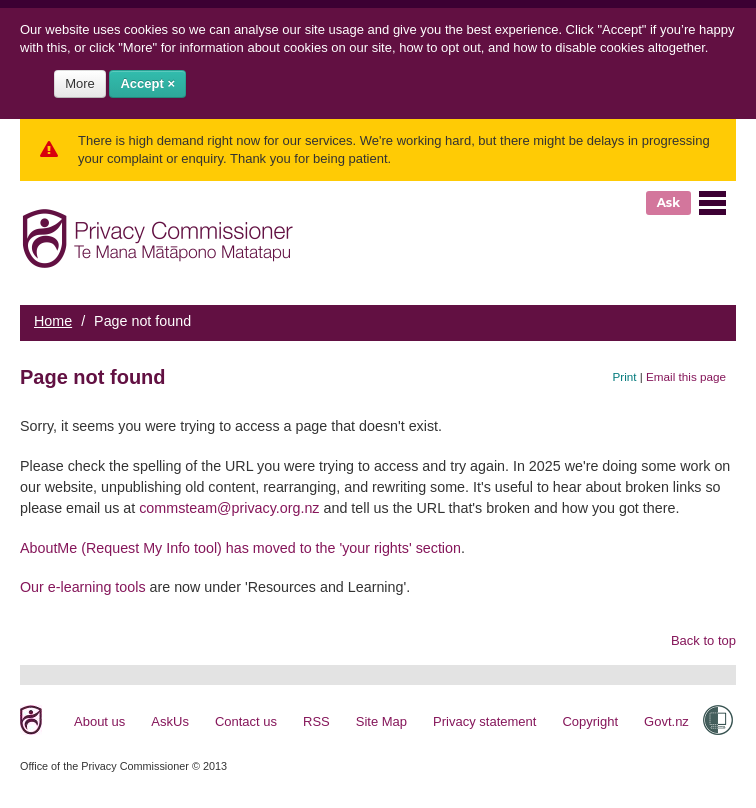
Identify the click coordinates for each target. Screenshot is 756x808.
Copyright (590, 721)
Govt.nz (666, 721)
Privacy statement (484, 721)
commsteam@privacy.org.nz (229, 508)
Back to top (703, 640)
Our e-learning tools (83, 587)
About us (99, 721)
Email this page (686, 376)
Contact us (246, 721)
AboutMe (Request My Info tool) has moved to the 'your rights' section (240, 548)
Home (53, 321)
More (80, 83)
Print (625, 376)
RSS (316, 721)
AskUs (170, 721)
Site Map (381, 721)
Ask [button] (668, 202)
